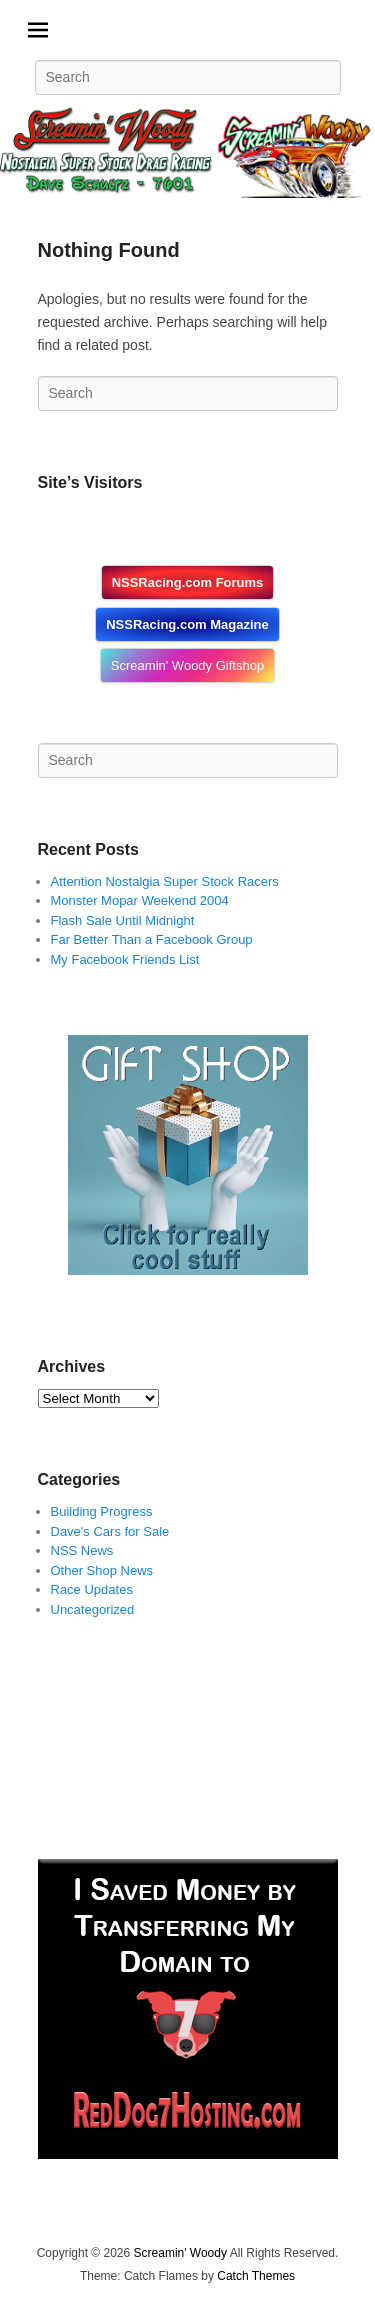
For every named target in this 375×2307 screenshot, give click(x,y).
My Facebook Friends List (125, 959)
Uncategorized (93, 1609)
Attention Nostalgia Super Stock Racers (165, 881)
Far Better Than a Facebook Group (152, 939)
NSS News (82, 1550)
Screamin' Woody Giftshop (187, 665)
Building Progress (102, 1511)
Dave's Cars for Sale (110, 1531)
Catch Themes (256, 2276)
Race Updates (92, 1589)
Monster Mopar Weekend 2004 (140, 900)
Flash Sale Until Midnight (123, 920)
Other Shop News (102, 1570)
